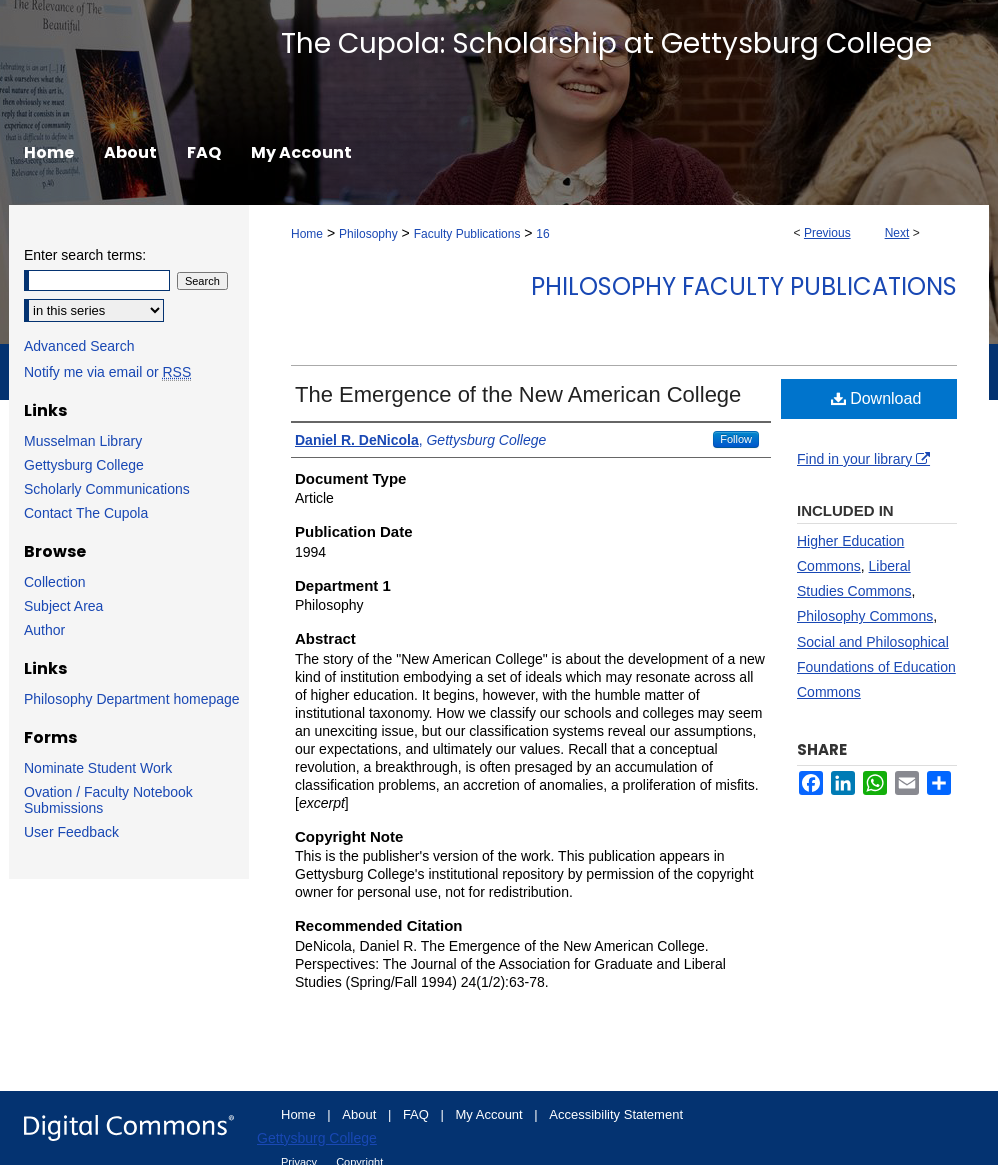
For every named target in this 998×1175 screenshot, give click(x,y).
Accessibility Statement (616, 1114)
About (361, 1114)
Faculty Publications (467, 234)
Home (307, 234)
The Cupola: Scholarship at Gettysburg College (606, 43)
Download (876, 398)
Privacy (300, 1162)
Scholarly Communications (107, 489)
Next (897, 233)
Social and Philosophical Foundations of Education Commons (876, 667)
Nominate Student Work (98, 768)
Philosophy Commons (865, 616)
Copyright (359, 1162)
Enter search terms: (85, 255)
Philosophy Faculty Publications (744, 286)
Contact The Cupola (86, 513)
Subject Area (63, 606)
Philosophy (368, 234)
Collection (54, 582)
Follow (736, 439)
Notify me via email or (107, 372)
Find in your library (863, 459)
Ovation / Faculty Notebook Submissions (108, 800)
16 (542, 234)
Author (44, 630)
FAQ (418, 1114)
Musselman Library (83, 441)
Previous (827, 233)
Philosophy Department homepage (132, 699)
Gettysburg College (84, 465)
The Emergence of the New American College (518, 394)
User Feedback (71, 832)
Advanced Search (79, 346)
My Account (491, 1114)
